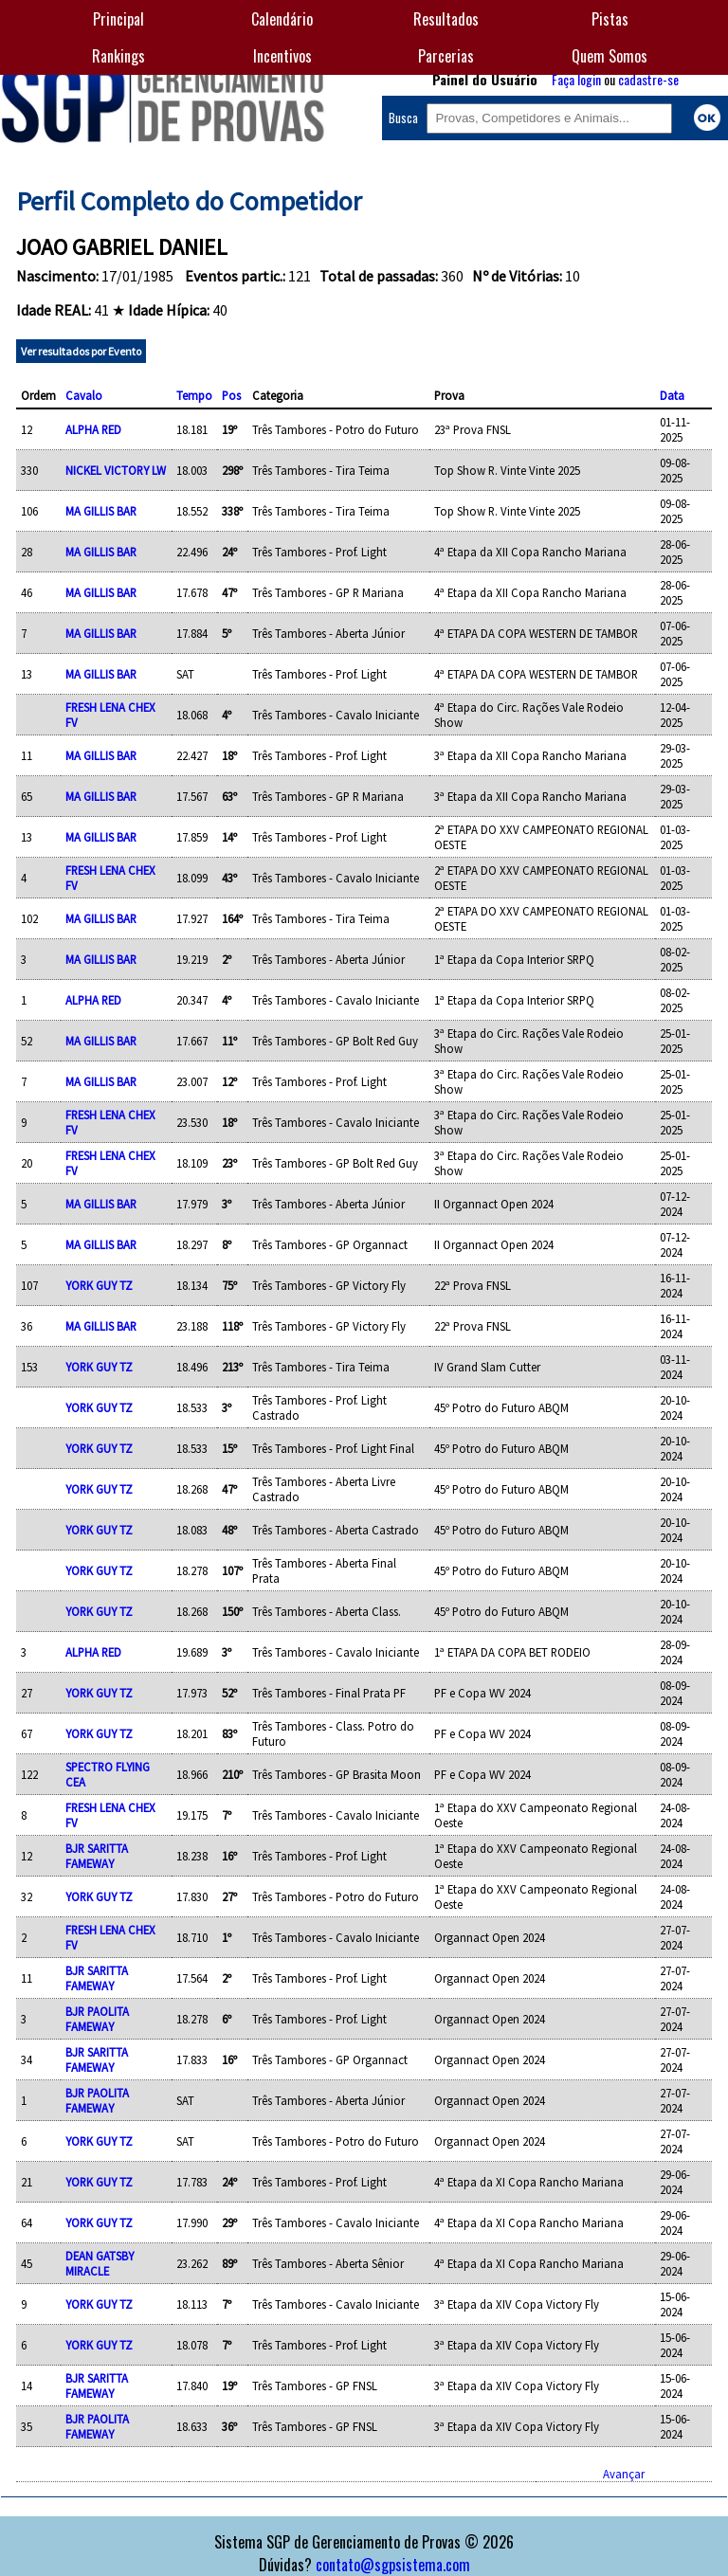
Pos (231, 395)
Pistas (610, 19)
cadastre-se (648, 79)
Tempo (194, 395)
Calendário (282, 19)
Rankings (118, 56)
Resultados (446, 19)
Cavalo (83, 395)
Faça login (576, 79)
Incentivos (282, 56)
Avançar (624, 2473)
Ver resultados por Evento (81, 351)
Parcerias (446, 56)
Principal (118, 19)
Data (672, 395)
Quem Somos (609, 56)
